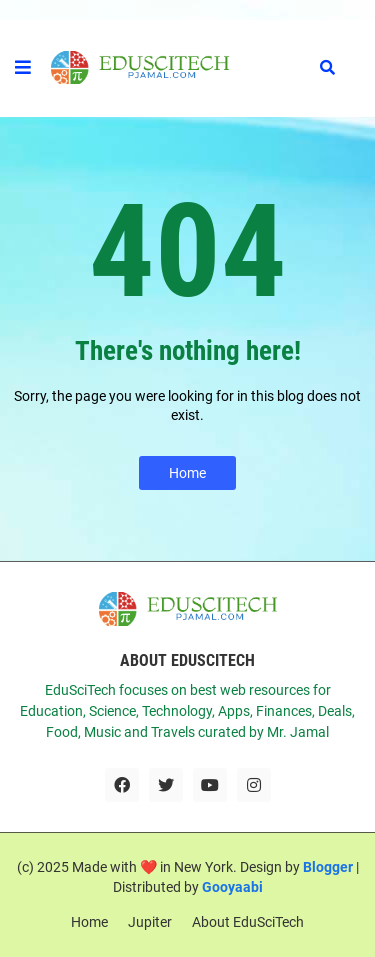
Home (187, 473)
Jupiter (150, 922)
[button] (23, 68)
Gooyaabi (232, 887)
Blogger (328, 867)
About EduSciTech (248, 922)
